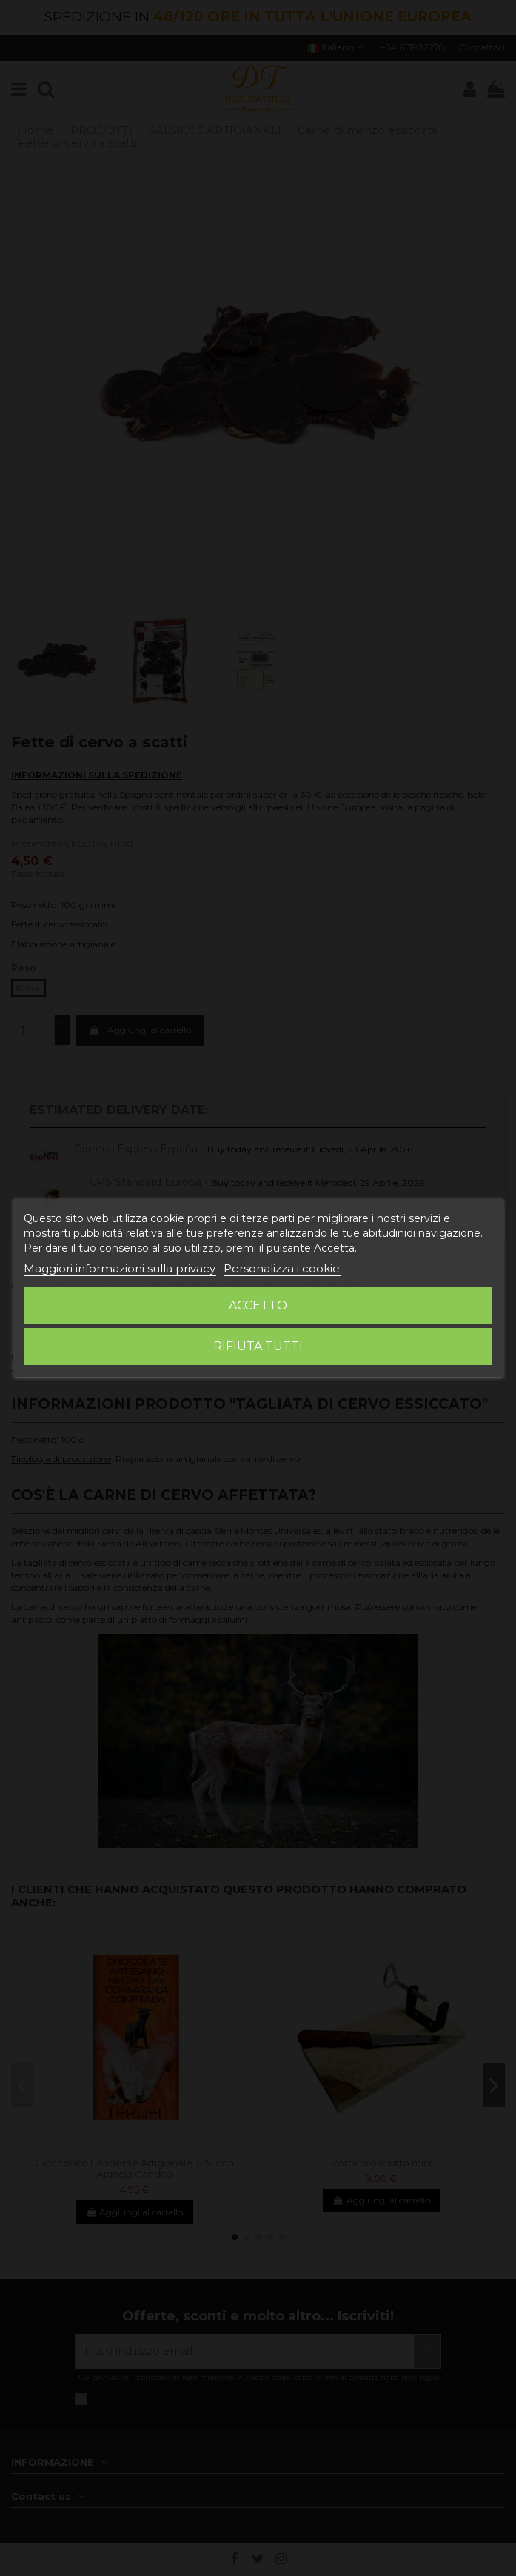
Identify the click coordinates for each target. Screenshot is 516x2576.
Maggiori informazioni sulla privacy (119, 1268)
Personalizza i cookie (282, 1268)
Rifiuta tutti (258, 1346)
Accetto (258, 1305)
